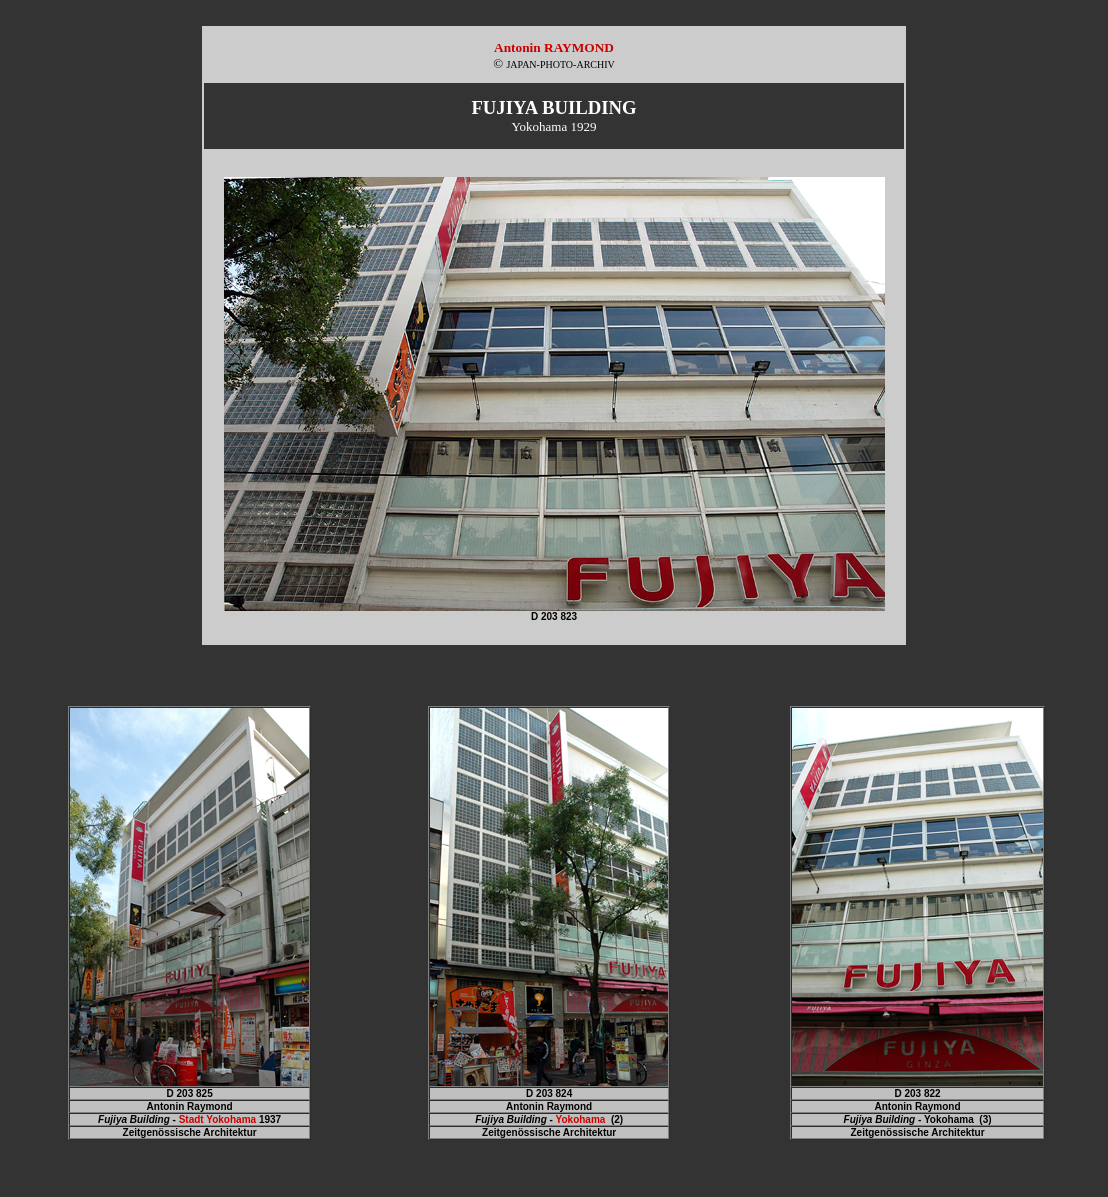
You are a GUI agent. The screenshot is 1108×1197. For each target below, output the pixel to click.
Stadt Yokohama (217, 1119)
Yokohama (581, 1119)
